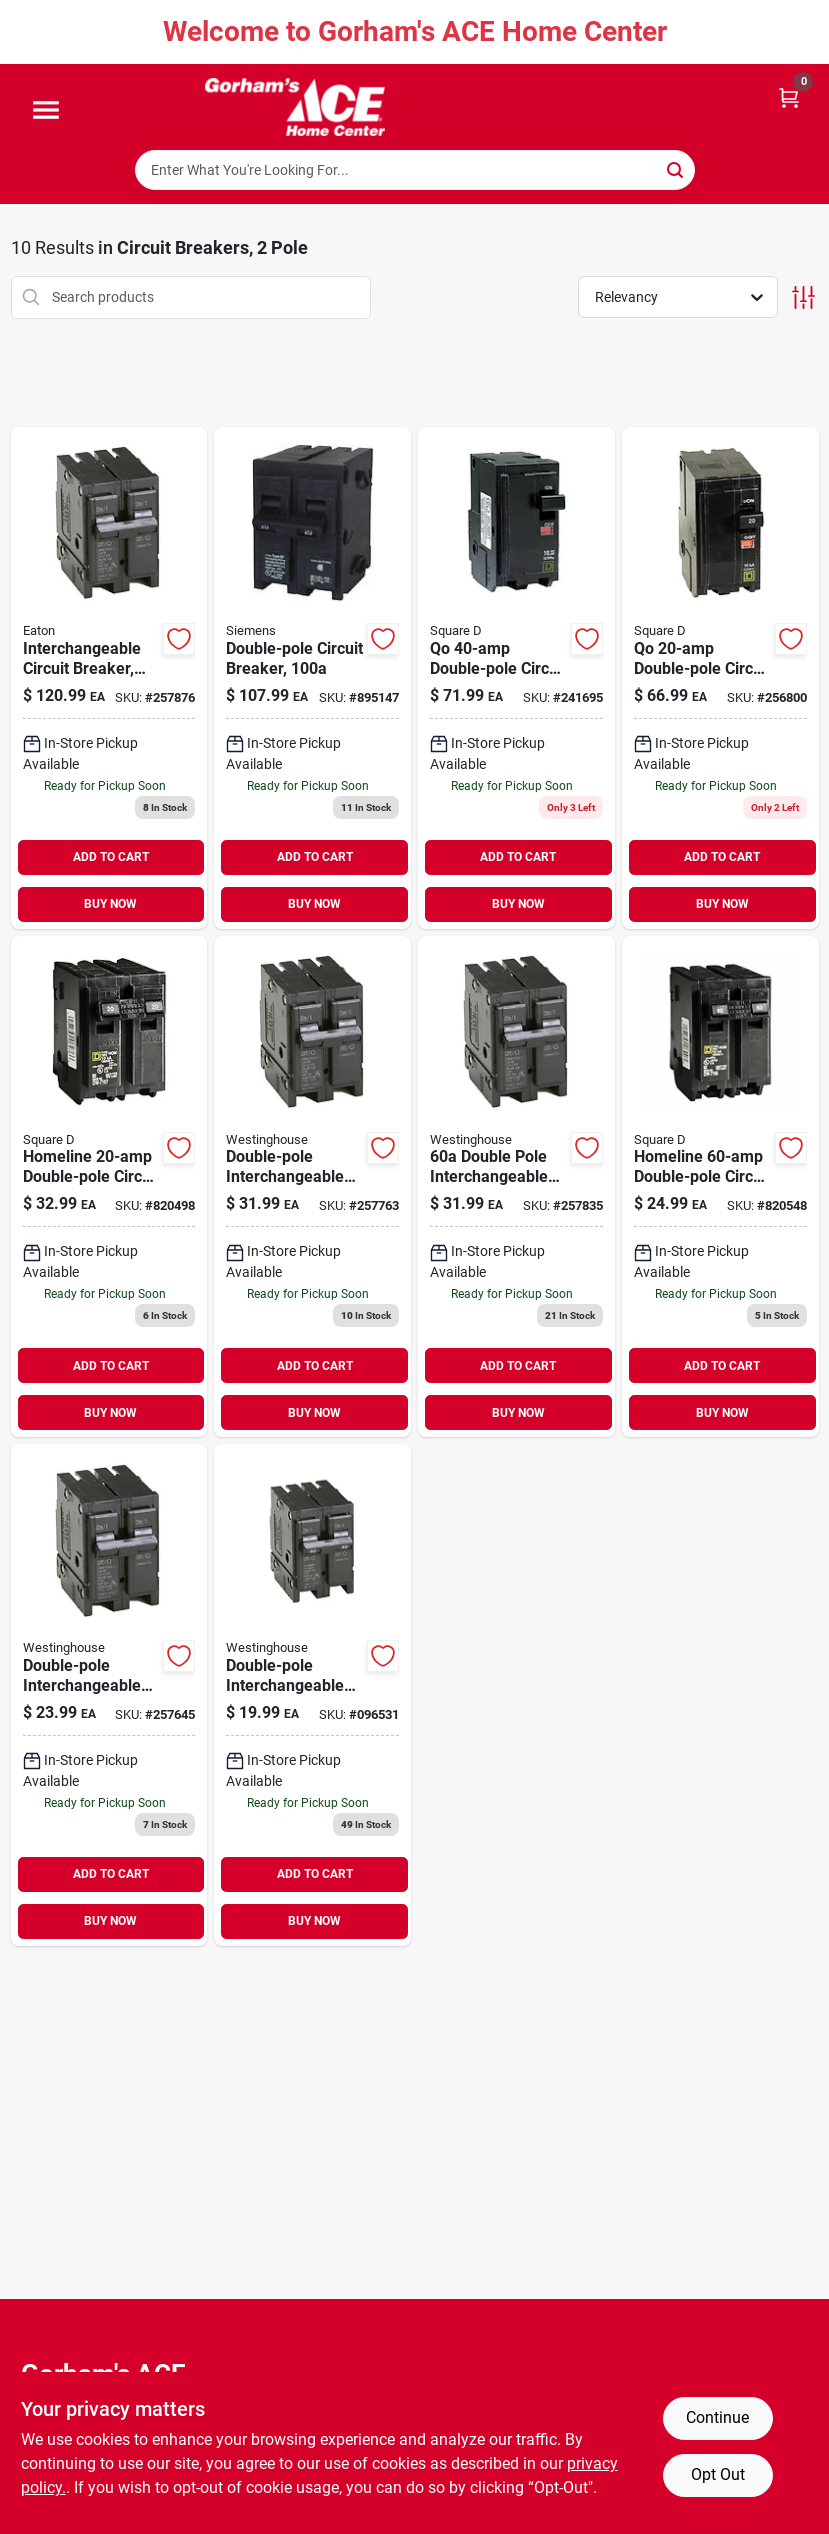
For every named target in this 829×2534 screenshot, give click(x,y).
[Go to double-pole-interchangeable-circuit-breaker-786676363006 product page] (312, 1695)
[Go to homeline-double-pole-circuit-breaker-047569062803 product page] (720, 1187)
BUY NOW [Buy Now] (110, 904)
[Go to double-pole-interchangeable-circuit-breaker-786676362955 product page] (312, 1187)
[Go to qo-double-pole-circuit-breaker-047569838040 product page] (516, 678)
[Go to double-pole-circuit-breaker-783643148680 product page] (312, 678)
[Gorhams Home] (295, 107)
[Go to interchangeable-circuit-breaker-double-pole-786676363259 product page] (109, 678)
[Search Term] (415, 170)
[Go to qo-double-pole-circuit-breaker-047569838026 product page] (720, 678)
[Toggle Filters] (803, 297)
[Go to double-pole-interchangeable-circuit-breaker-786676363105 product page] (516, 1187)
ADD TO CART (111, 857)
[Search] (676, 168)
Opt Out (718, 2474)
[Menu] (46, 111)
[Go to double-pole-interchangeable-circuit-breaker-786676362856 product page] (109, 1695)
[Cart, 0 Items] (789, 96)
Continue (717, 2417)
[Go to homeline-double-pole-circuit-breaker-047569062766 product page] (109, 1187)
